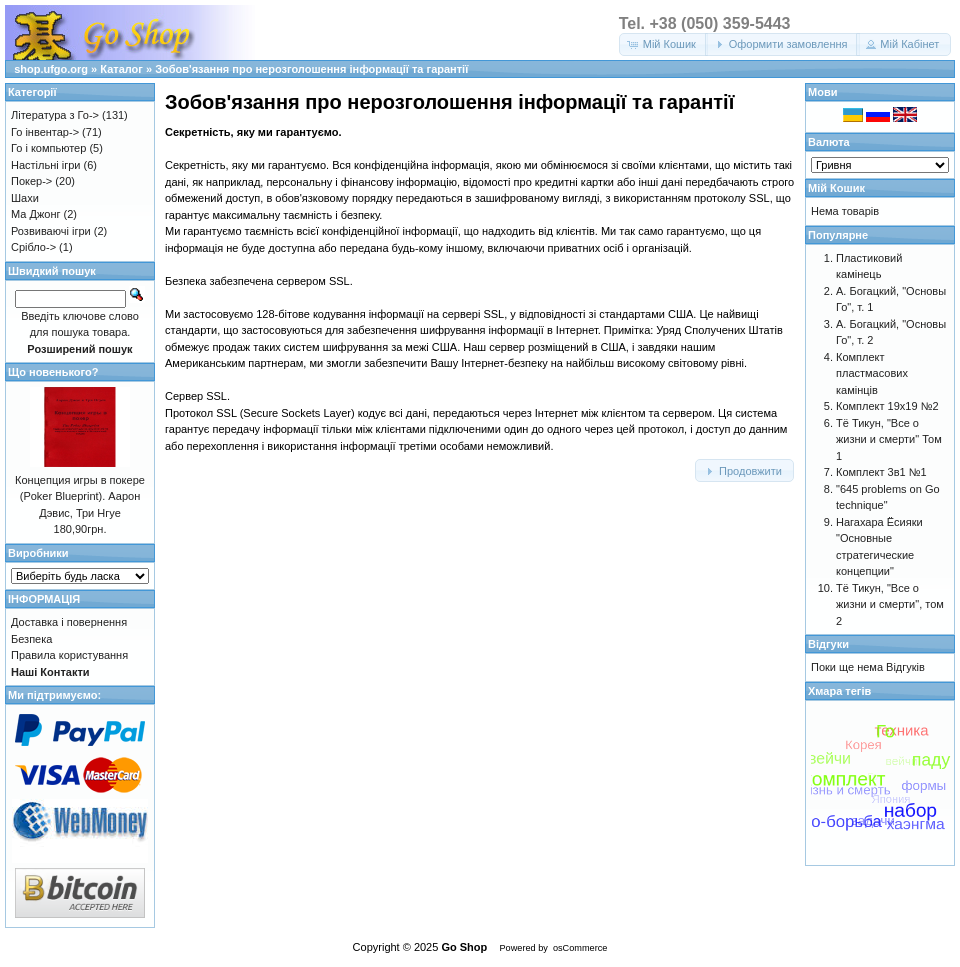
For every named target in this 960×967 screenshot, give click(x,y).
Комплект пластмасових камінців (872, 373)
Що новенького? (53, 372)
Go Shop (464, 947)
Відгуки (828, 644)
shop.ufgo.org (51, 69)
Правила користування (69, 655)
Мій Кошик (836, 188)
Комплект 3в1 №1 (881, 472)
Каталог (121, 69)
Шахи (25, 198)
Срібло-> (33, 247)
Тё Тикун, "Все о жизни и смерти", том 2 (890, 604)
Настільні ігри (46, 165)
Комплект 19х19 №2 (887, 406)
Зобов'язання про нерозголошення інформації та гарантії (311, 69)
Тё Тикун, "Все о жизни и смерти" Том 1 (889, 439)
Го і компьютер (48, 148)
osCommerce (580, 948)
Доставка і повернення (69, 622)
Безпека (31, 639)
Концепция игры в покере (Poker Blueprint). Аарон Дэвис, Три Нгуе (80, 496)
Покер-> (31, 181)
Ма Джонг (35, 214)
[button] (663, 44)
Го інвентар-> (45, 132)
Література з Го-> (55, 115)
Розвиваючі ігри (51, 231)
